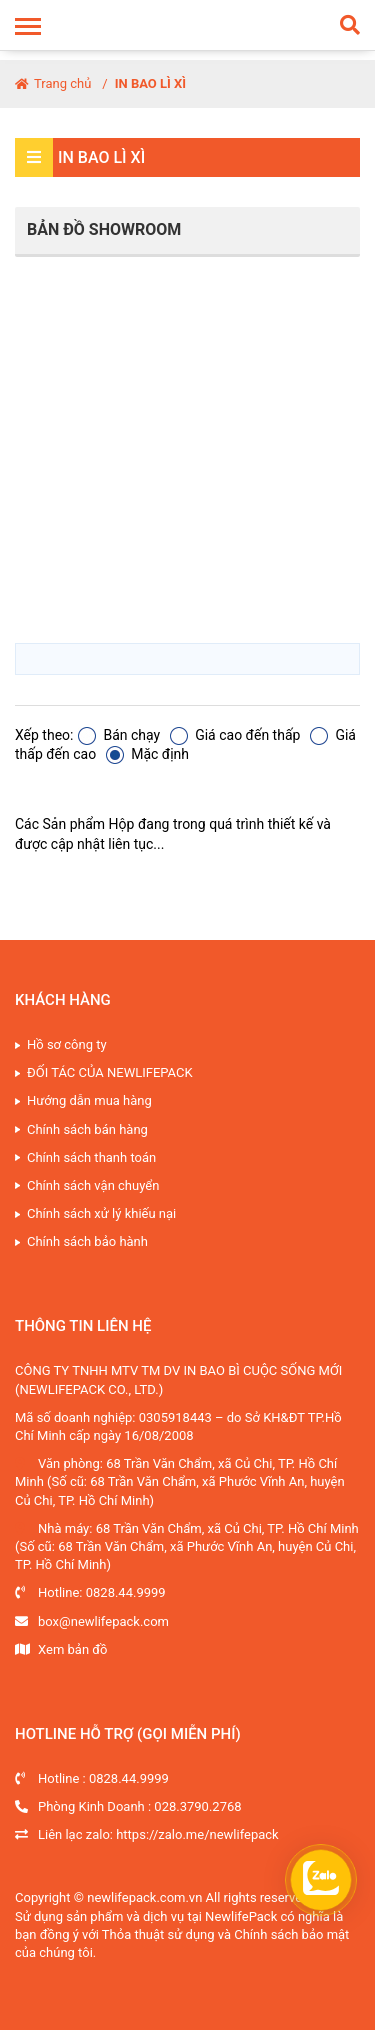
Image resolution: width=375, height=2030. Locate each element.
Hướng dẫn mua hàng (89, 1100)
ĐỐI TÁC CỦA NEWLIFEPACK (110, 1072)
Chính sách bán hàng (87, 1129)
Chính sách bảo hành (87, 1241)
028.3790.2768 (197, 1806)
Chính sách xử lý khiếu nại (101, 1213)
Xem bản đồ (72, 1649)
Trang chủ (53, 83)
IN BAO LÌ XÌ (150, 83)
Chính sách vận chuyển (93, 1185)
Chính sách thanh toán (91, 1157)
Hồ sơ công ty (67, 1044)
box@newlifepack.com (103, 1621)
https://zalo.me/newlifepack (197, 1834)
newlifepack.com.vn (144, 1897)
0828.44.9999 (126, 1592)
